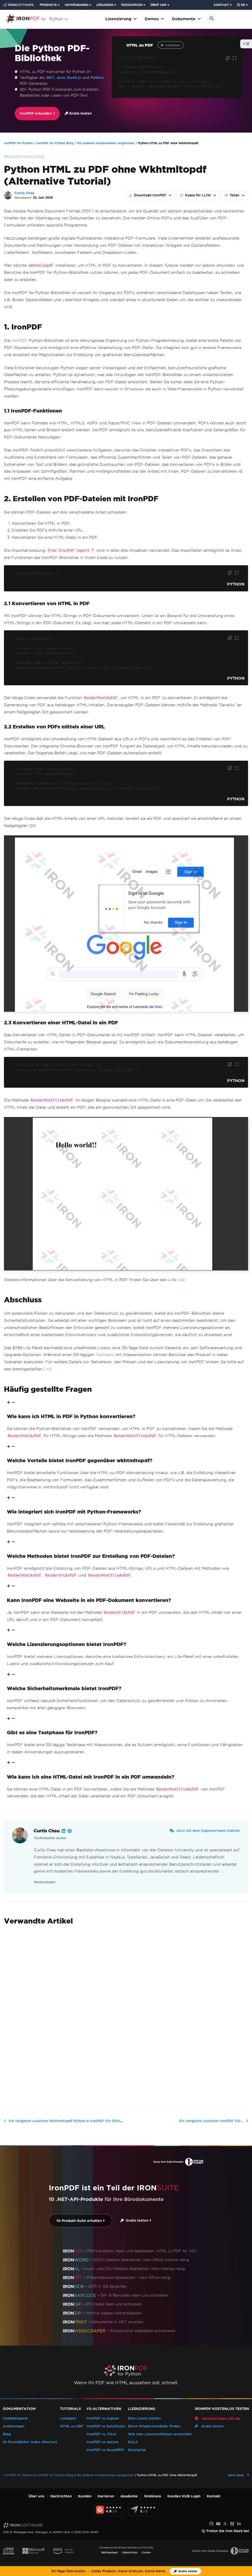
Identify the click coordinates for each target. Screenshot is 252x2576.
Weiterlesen (44, 1882)
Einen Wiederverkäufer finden (154, 2444)
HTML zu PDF (71, 2444)
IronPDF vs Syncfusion (105, 2444)
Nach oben (236, 2493)
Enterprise (137, 2468)
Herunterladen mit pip (217, 2436)
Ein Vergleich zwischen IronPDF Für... (211, 2139)
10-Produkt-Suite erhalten (80, 2239)
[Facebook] (232, 2542)
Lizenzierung (121, 19)
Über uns (36, 2514)
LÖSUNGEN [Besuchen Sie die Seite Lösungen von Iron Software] (104, 4)
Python (97, 78)
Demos (154, 19)
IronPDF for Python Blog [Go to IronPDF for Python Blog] (54, 143)
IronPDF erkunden (37, 113)
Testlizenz (105, 1355)
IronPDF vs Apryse (102, 2460)
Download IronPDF (147, 195)
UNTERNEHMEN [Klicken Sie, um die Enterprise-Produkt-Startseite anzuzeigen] (76, 4)
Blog (7, 2452)
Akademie (129, 2514)
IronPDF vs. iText (101, 2452)
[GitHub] (211, 2542)
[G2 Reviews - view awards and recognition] (109, 2528)
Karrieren (106, 2514)
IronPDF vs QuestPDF (105, 2468)
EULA (133, 2460)
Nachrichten (61, 2514)
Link (48, 1369)
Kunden (85, 2514)
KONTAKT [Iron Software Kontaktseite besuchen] (221, 4)
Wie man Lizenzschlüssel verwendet (160, 2452)
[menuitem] (50, 4)
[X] (225, 2542)
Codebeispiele (15, 2436)
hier (181, 1280)
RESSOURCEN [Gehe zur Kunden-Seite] (131, 4)
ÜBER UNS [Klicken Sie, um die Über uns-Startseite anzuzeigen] (158, 4)
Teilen (232, 195)
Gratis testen (78, 113)
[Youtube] (218, 2542)
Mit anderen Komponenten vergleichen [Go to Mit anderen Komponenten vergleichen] (105, 143)
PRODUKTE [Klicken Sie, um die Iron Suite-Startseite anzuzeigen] (48, 4)
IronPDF (20, 340)
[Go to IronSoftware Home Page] (18, 4)
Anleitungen (14, 2444)
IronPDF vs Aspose (102, 2436)
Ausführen (170, 45)
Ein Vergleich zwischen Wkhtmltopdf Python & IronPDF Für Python (66, 2139)
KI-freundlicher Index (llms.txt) (30, 2460)
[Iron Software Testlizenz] (185, 2571)
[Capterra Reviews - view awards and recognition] (143, 2528)
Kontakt (213, 2514)
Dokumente (186, 19)
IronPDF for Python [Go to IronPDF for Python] (18, 143)
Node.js (74, 78)
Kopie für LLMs (195, 195)
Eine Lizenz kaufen (144, 2436)
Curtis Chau (24, 193)
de (241, 4)
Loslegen (68, 2436)
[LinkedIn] (239, 2542)
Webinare (152, 2514)
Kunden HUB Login (184, 2514)
